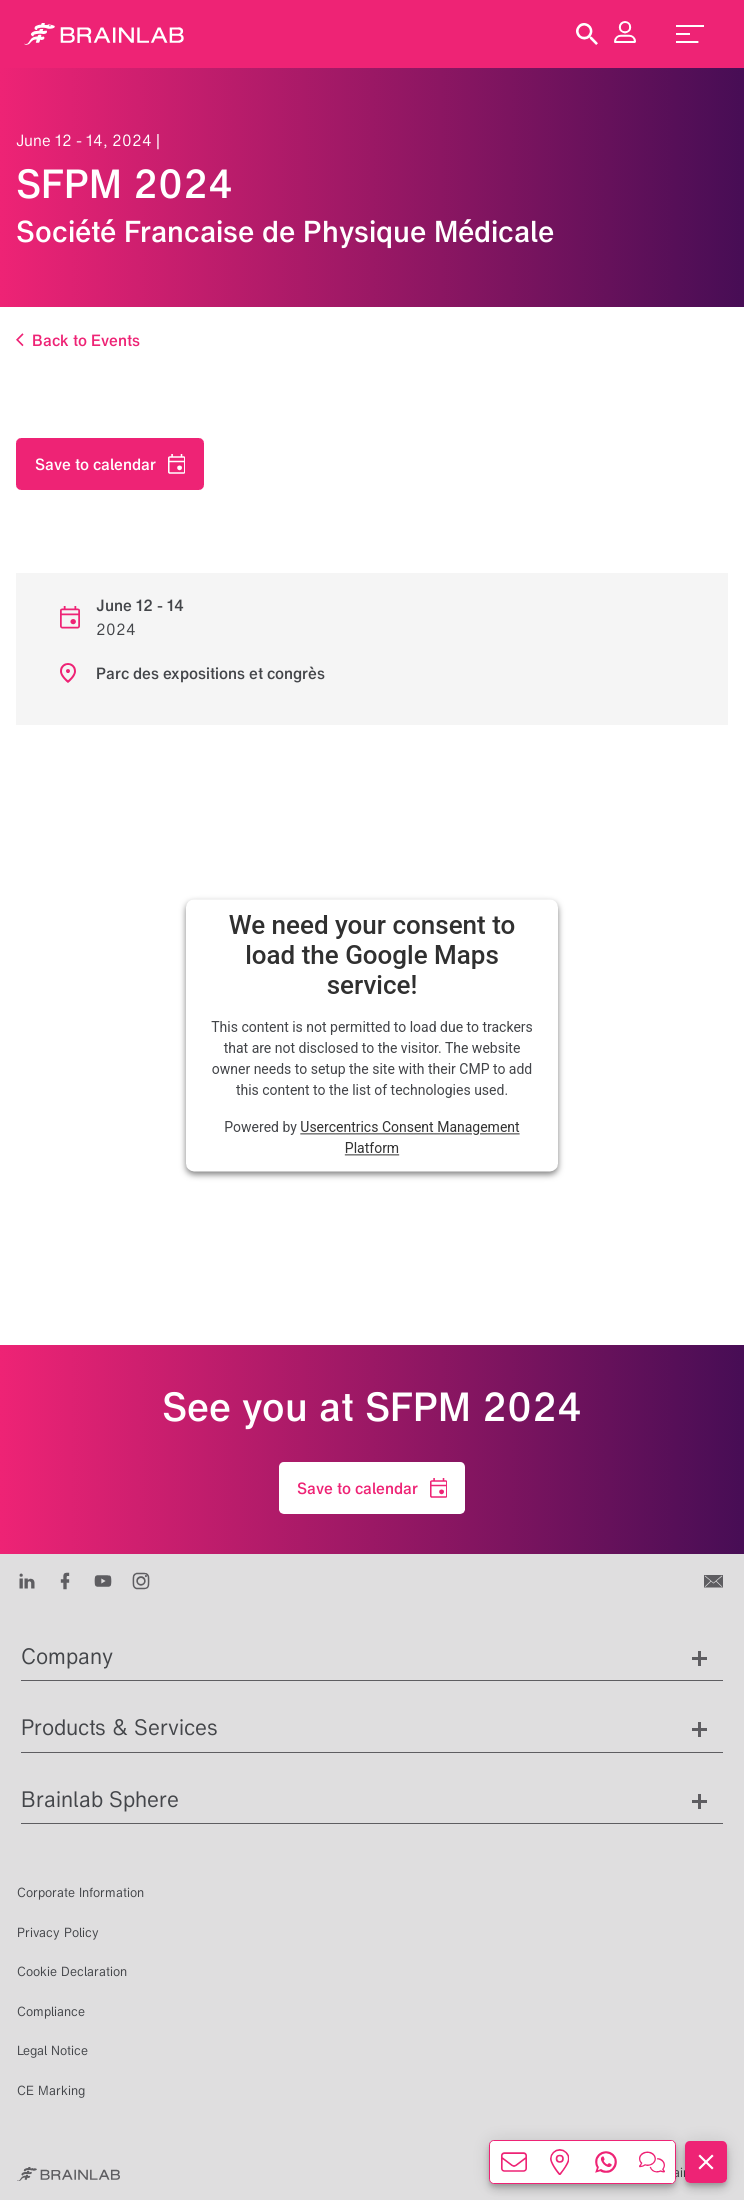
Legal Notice (52, 2050)
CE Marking (51, 2090)
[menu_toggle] (690, 34)
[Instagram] (141, 1580)
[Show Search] (587, 34)
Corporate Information (80, 1892)
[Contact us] (715, 1580)
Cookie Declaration (72, 1971)
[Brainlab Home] (68, 2173)
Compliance (51, 2011)
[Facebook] (65, 1580)
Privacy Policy (58, 1932)
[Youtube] (103, 1580)
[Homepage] (104, 34)
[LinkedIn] (27, 1580)
